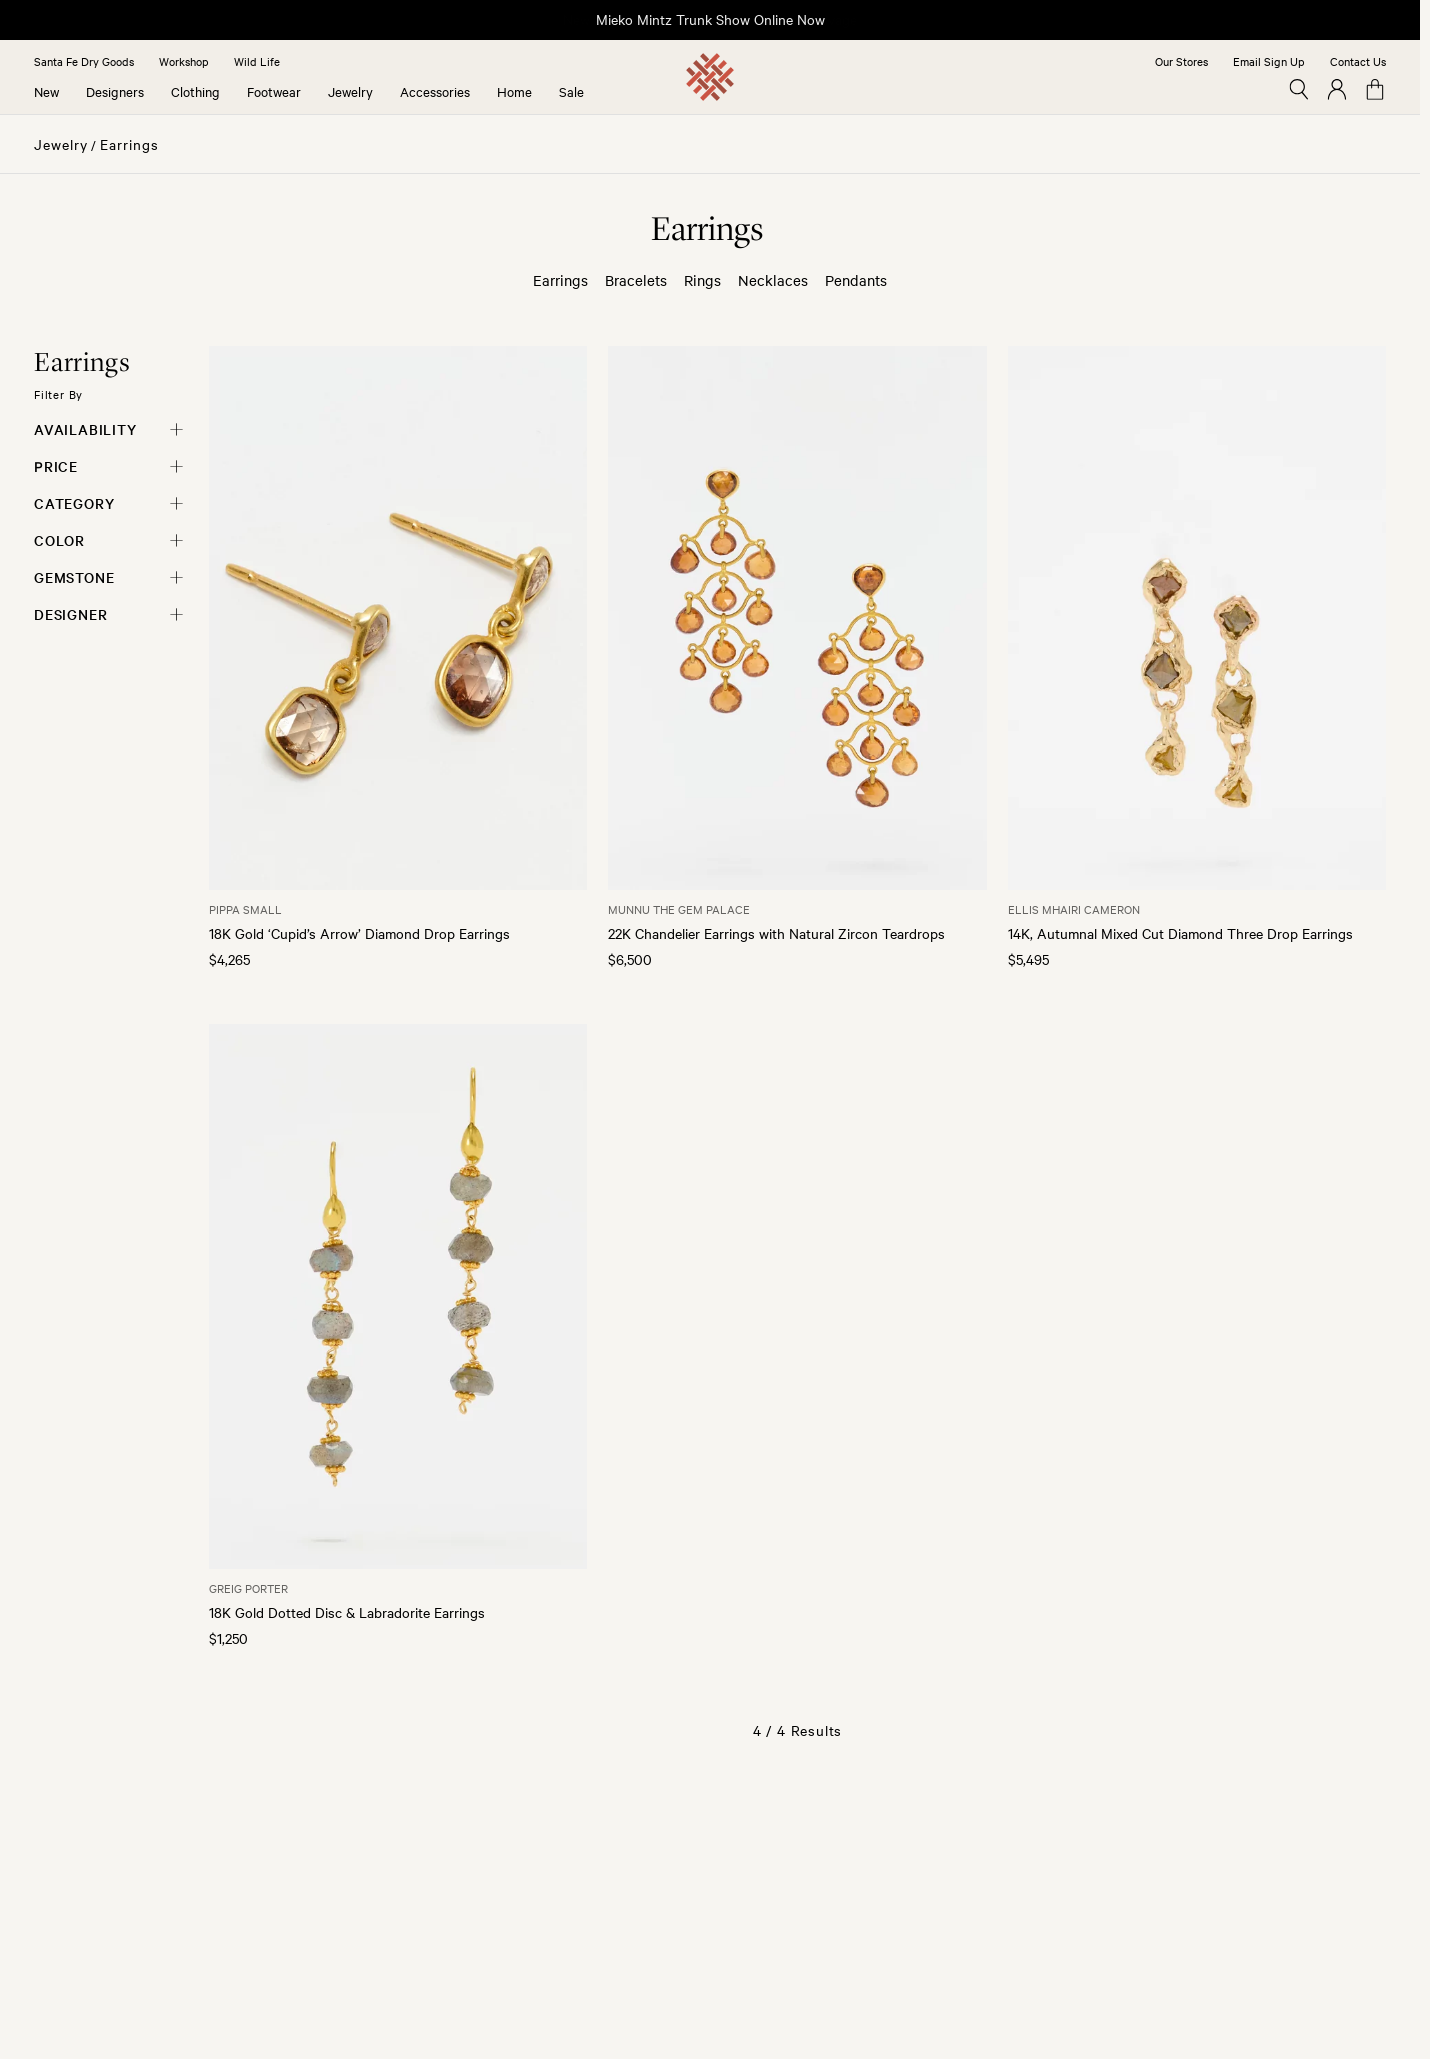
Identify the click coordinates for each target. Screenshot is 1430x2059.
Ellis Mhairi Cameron (1074, 909)
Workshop (184, 61)
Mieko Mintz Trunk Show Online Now (710, 19)
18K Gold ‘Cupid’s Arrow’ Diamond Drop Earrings (359, 933)
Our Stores (1181, 61)
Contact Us (1358, 61)
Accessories (435, 91)
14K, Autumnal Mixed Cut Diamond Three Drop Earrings (1180, 933)
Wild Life (257, 61)
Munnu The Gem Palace (679, 909)
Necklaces (773, 280)
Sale (571, 91)
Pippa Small (245, 909)
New (46, 91)
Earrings (129, 144)
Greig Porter (248, 1588)
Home (514, 91)
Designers (115, 91)
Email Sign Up (1269, 61)
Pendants (856, 280)
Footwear (274, 91)
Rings (702, 280)
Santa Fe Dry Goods (84, 61)
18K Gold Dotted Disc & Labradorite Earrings (347, 1612)
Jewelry (350, 91)
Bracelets (636, 280)
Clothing (195, 91)
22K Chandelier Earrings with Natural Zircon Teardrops (776, 933)
